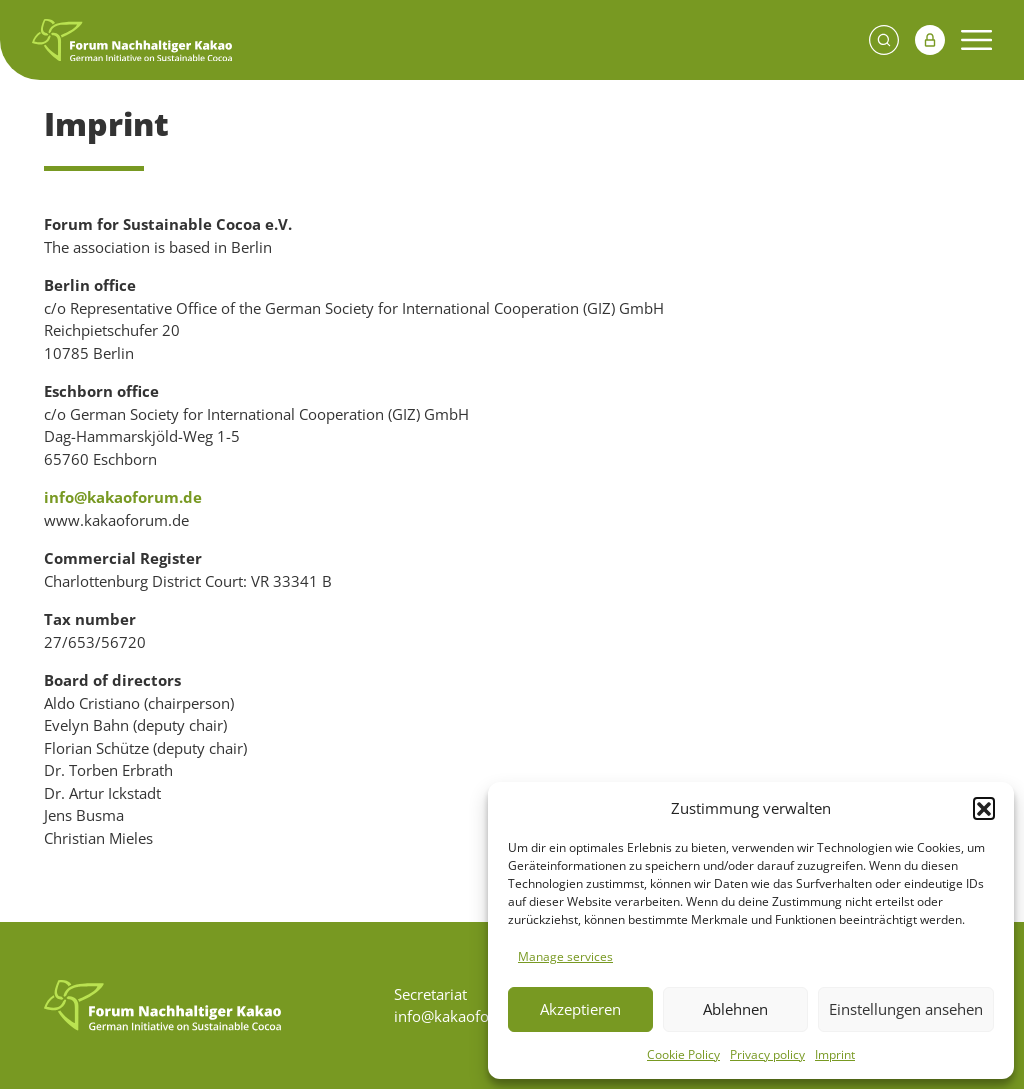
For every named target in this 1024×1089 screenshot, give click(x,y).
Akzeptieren (580, 1009)
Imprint (835, 1054)
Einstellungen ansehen (906, 1009)
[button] (984, 808)
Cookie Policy (683, 1054)
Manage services (565, 956)
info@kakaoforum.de (123, 497)
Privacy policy (767, 1054)
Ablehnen (735, 1009)
